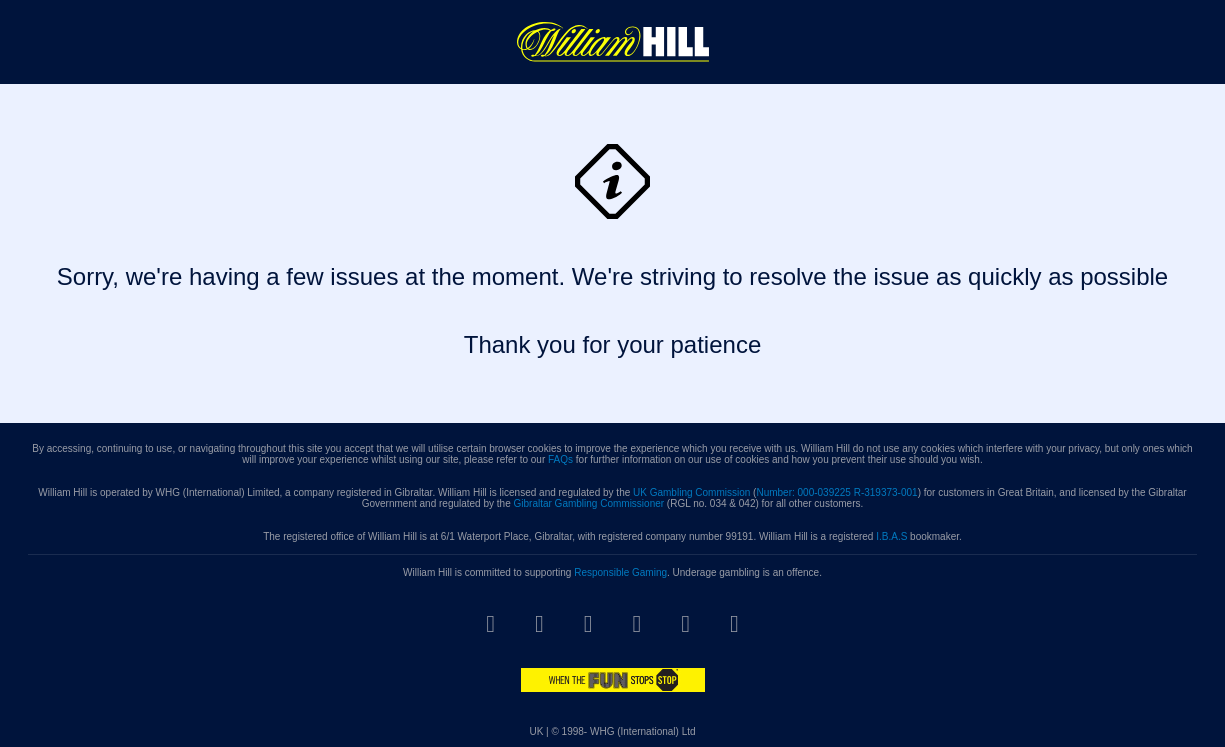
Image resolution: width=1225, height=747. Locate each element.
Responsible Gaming (620, 572)
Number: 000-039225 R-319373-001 (836, 492)
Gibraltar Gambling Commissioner (588, 503)
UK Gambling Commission (691, 492)
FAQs (560, 459)
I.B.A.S (891, 536)
